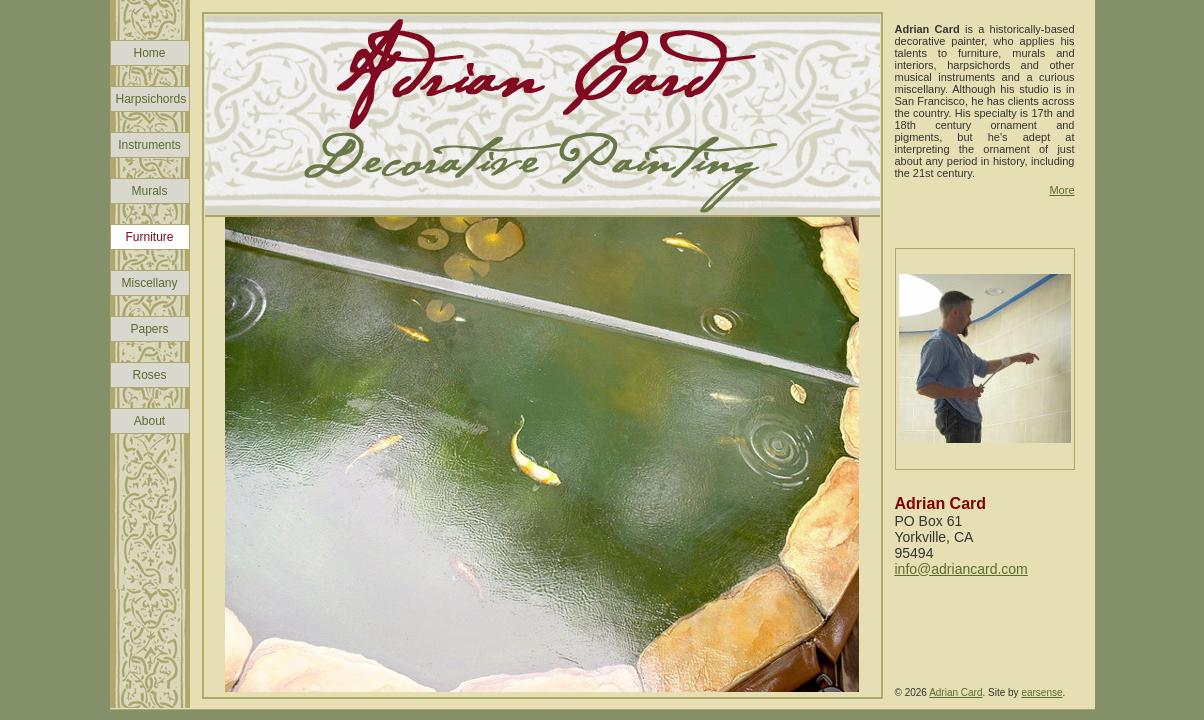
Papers (149, 329)
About (149, 421)
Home (149, 53)
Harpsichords (151, 99)
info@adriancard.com (961, 569)
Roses (149, 375)
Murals (149, 191)
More (1061, 190)
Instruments (149, 145)
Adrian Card (955, 692)
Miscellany (149, 283)
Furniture (149, 237)
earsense (1041, 692)
